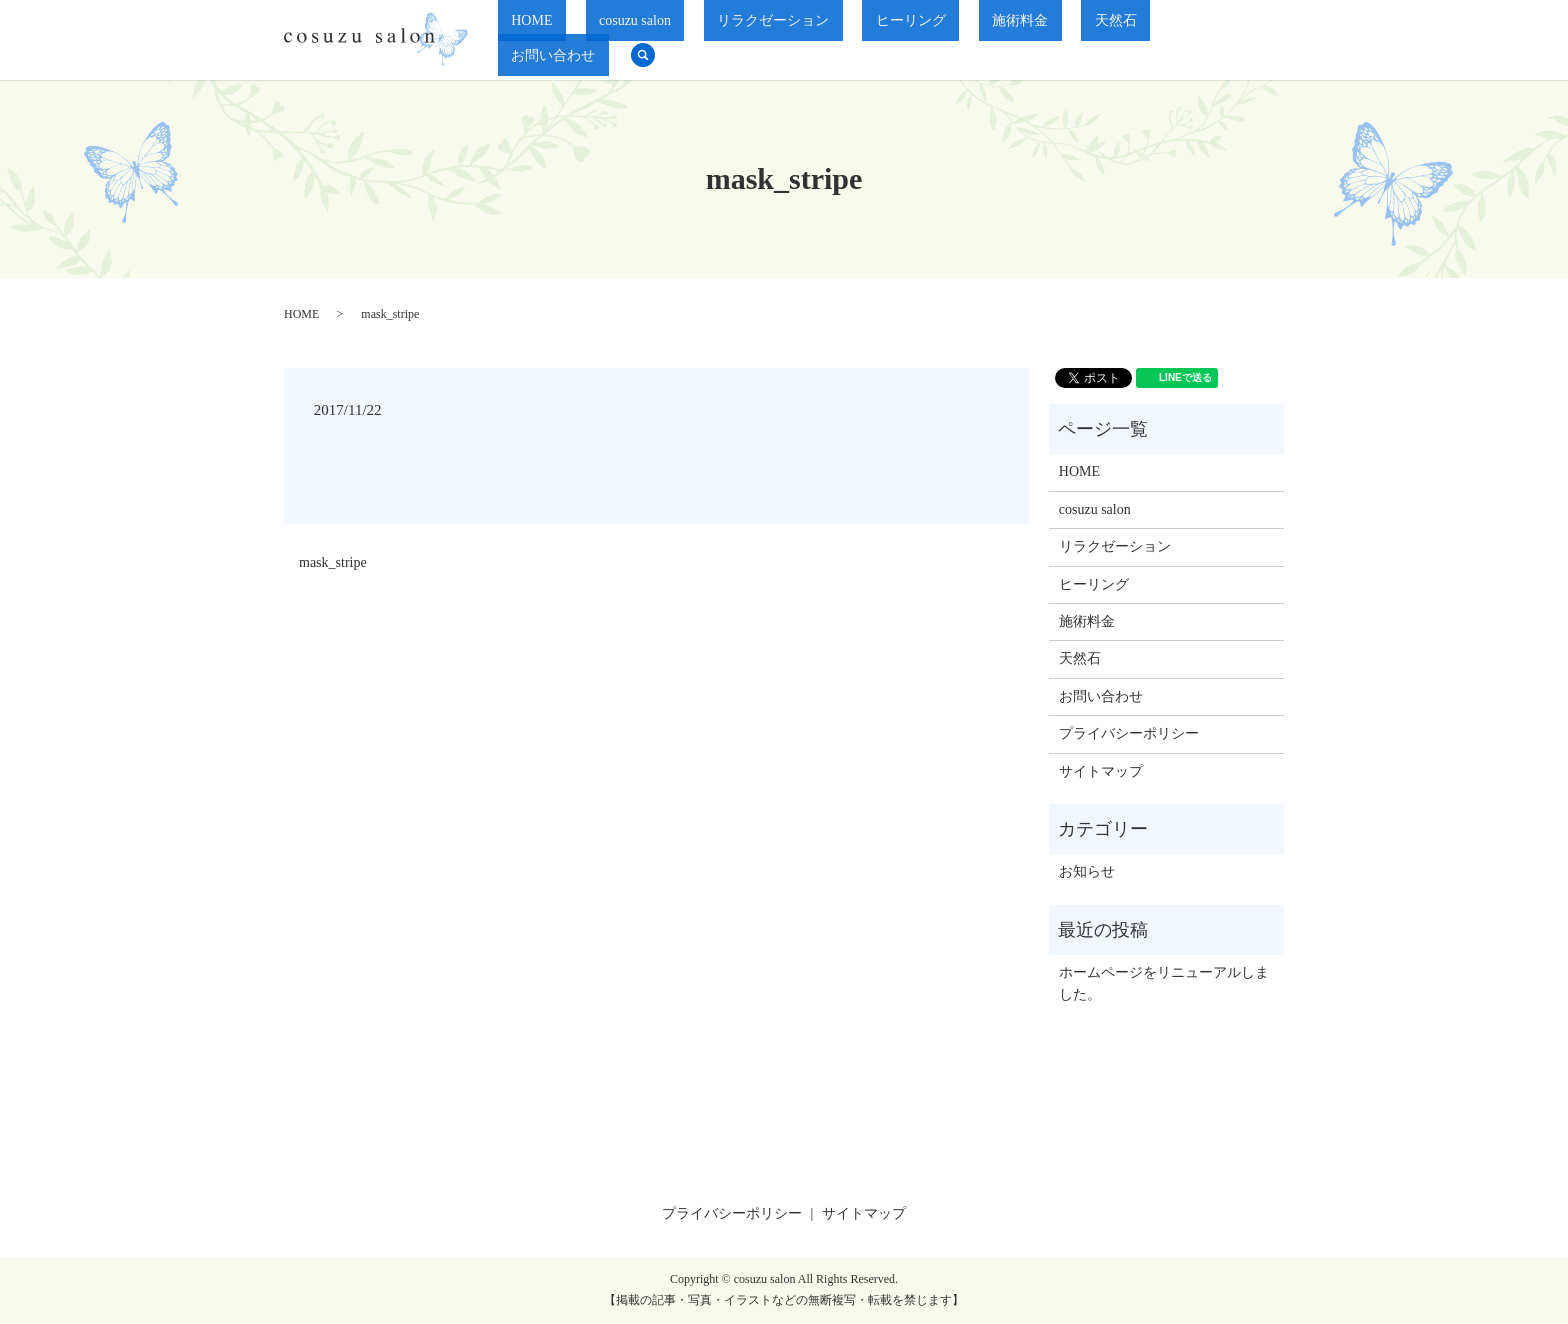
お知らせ (1087, 871)
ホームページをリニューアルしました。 (1164, 983)
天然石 (1100, 40)
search (1259, 40)
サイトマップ (1101, 771)
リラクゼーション (838, 40)
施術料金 (1031, 40)
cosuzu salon (727, 40)
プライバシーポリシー (1129, 733)
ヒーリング (949, 40)
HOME (650, 40)
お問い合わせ (1183, 40)
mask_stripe (333, 562)
